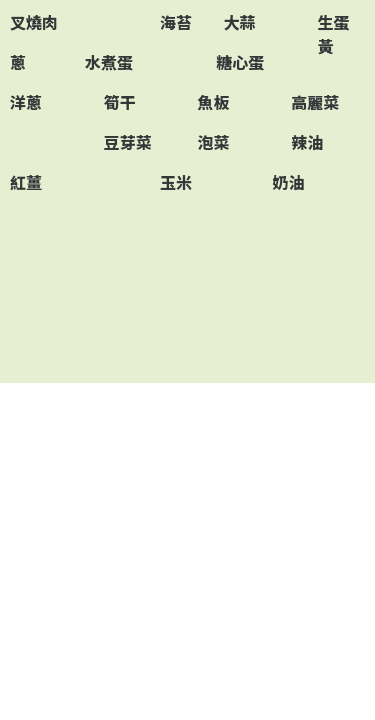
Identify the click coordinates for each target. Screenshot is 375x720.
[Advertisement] (187, 291)
